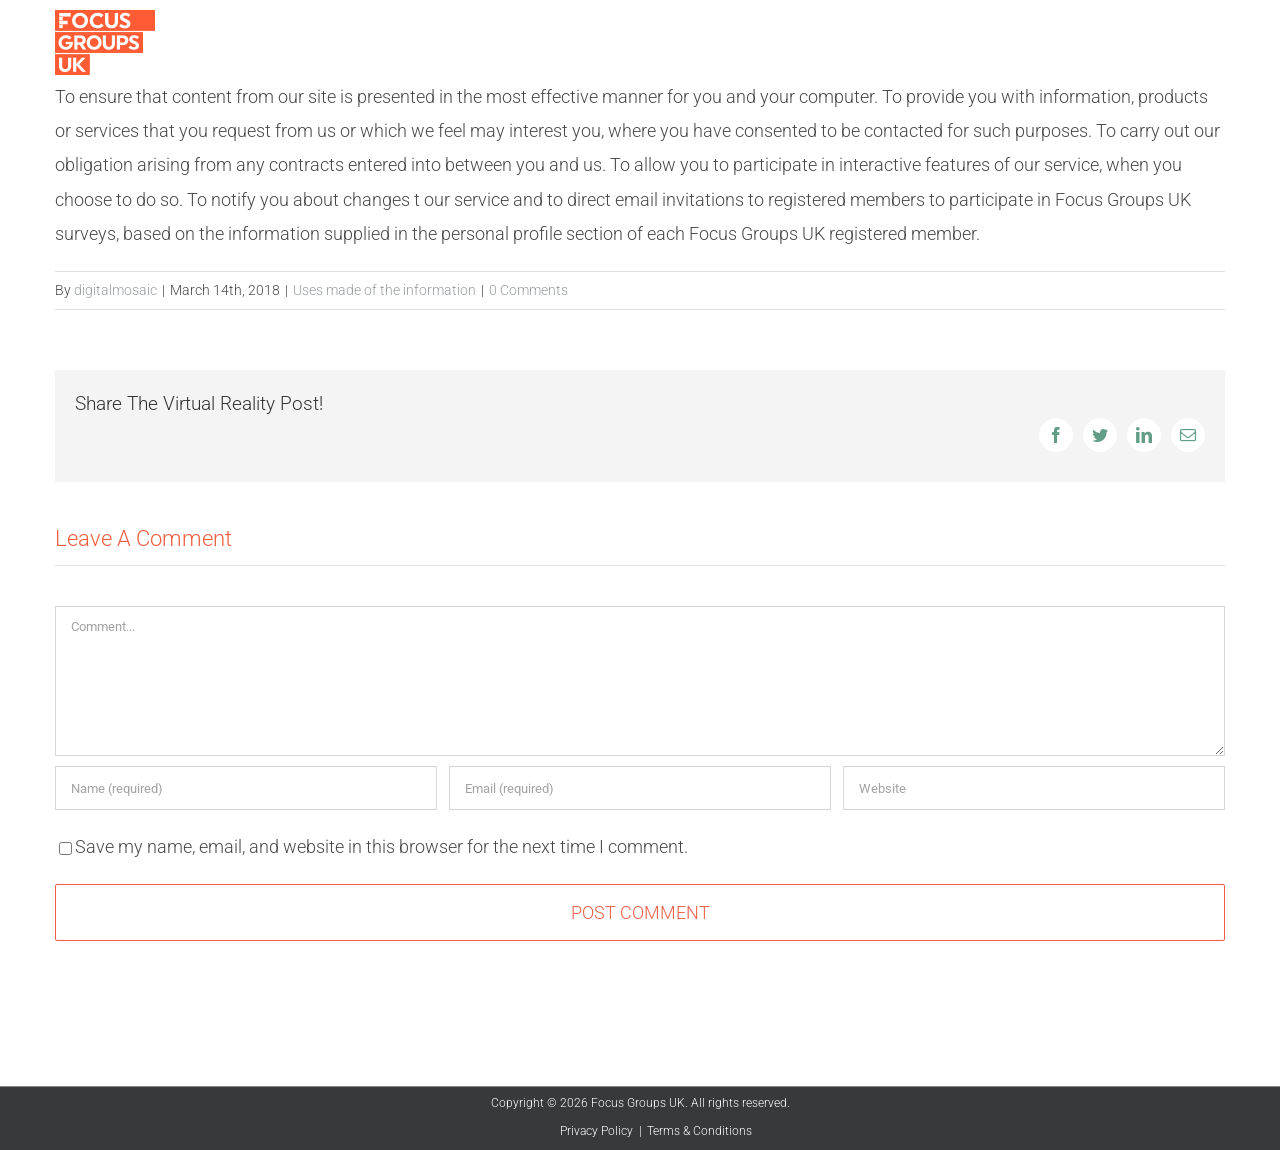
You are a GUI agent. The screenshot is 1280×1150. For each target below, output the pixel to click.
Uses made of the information (384, 290)
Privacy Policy (596, 1131)
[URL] (1034, 788)
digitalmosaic (115, 290)
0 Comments (528, 290)
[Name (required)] (246, 788)
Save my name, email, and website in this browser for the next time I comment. (381, 846)
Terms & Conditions (699, 1131)
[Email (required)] (640, 788)
